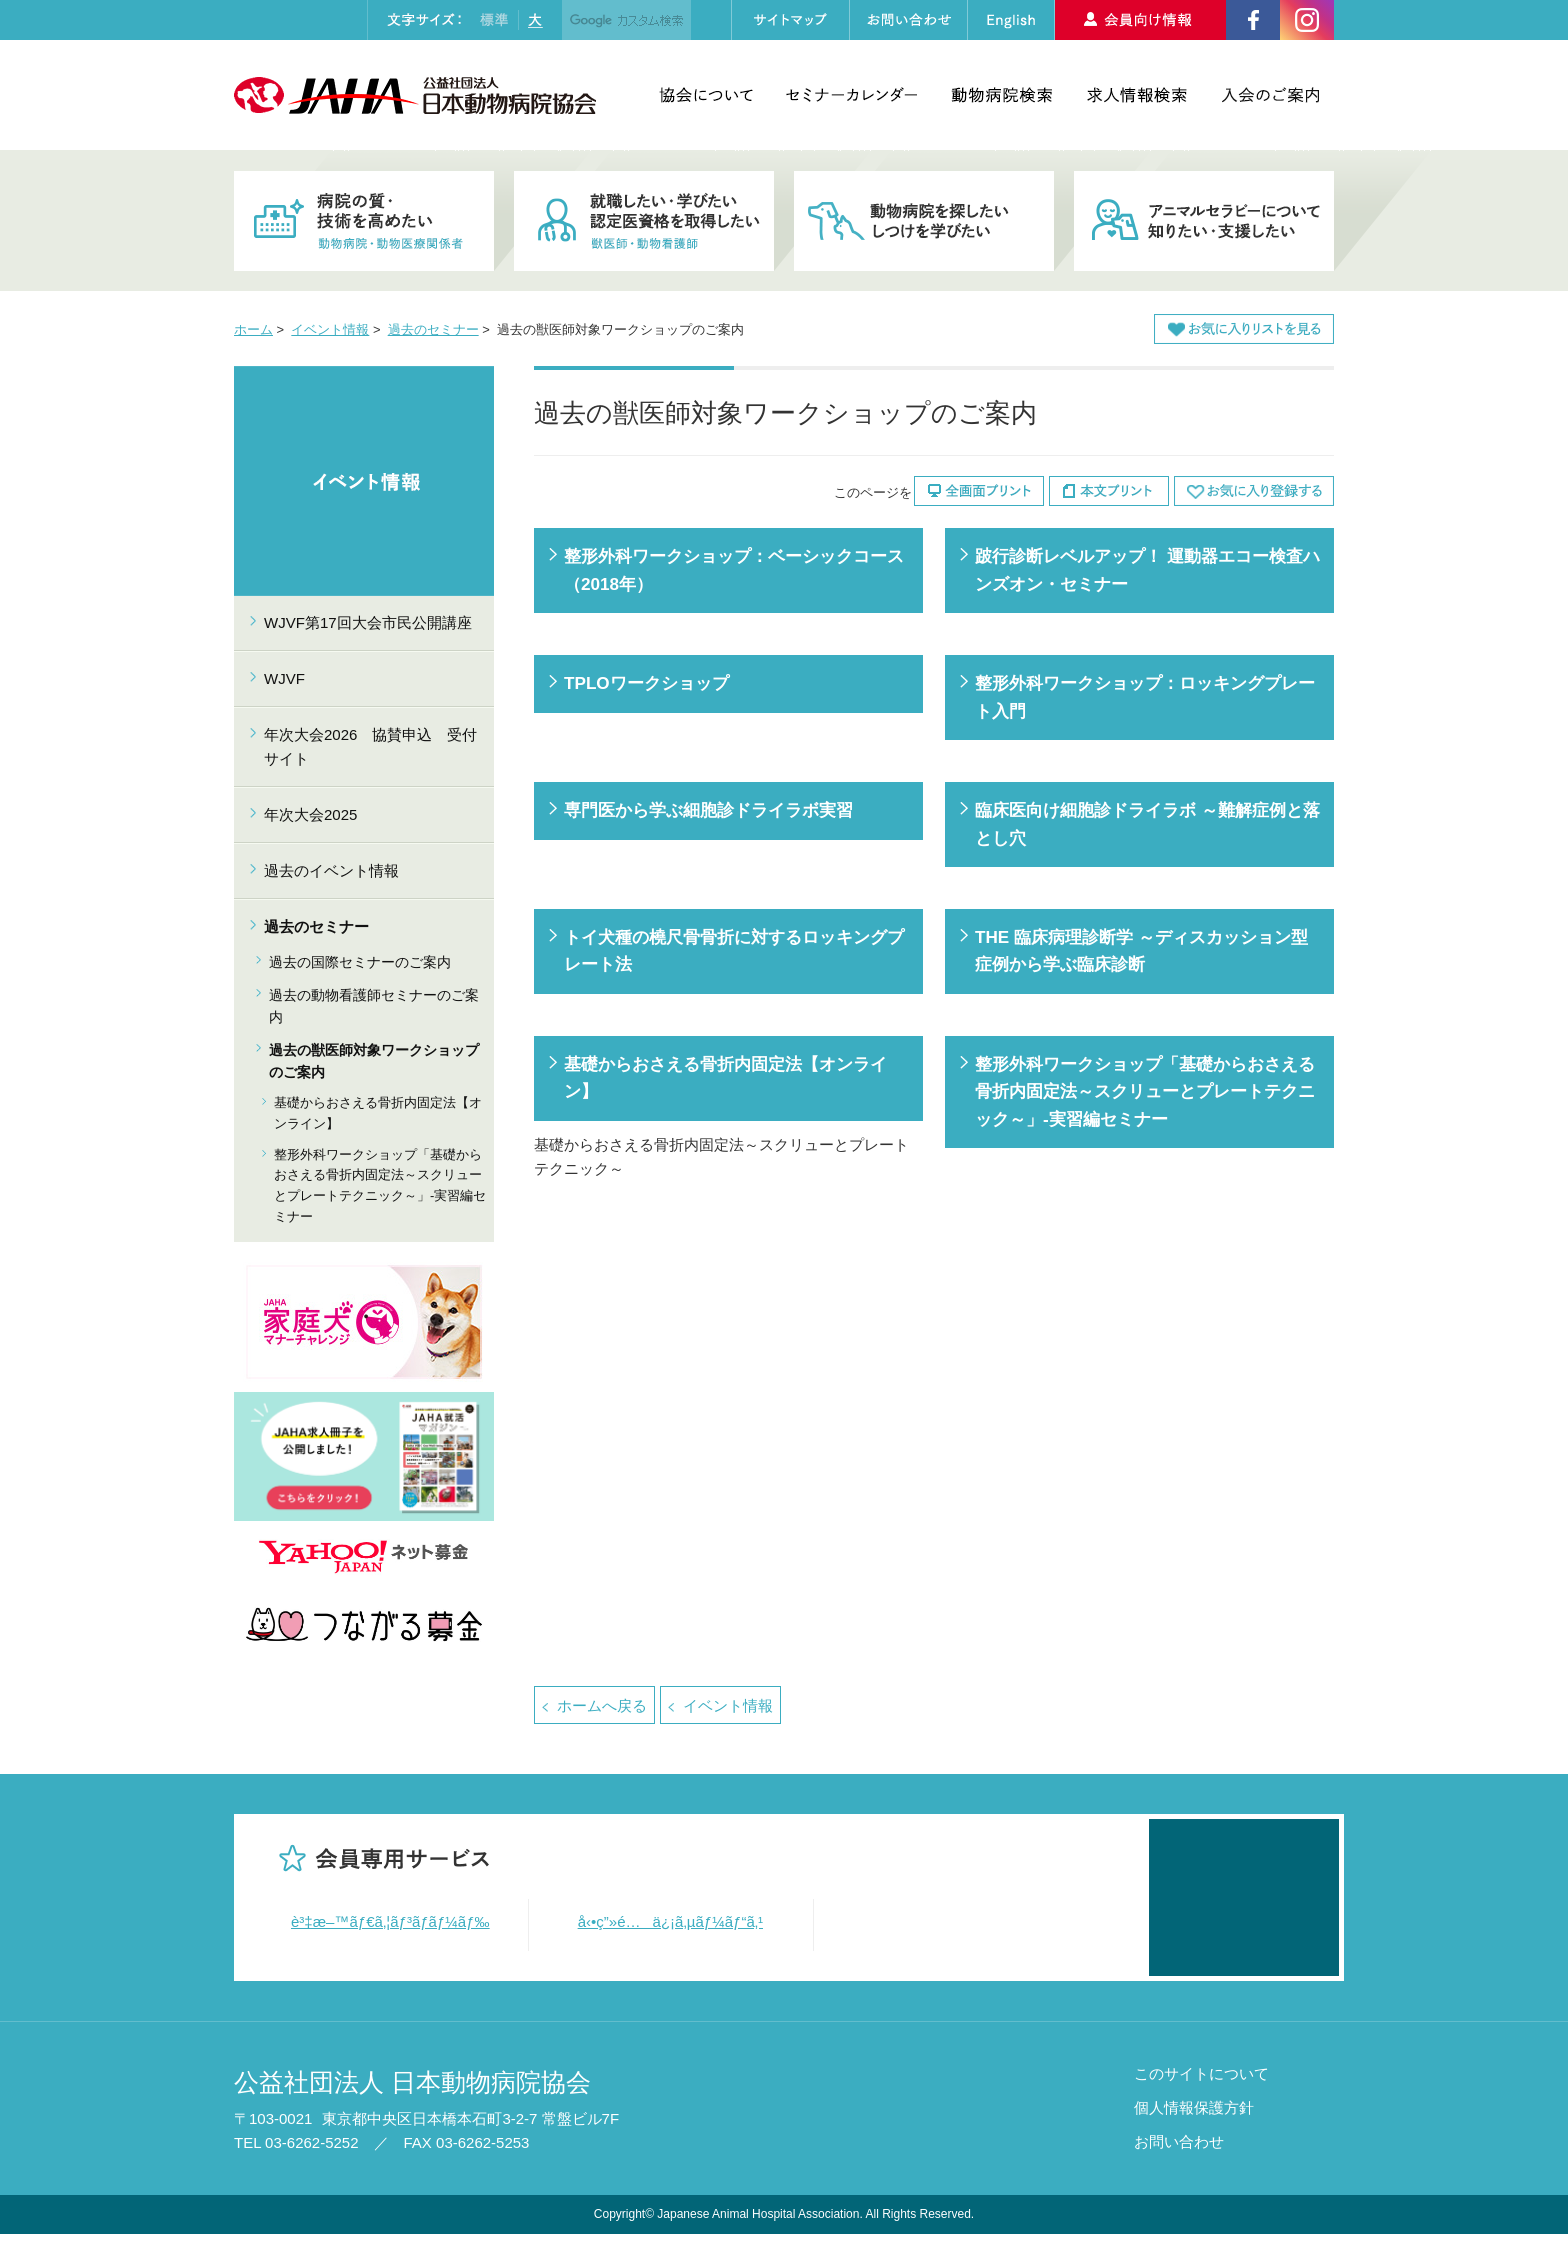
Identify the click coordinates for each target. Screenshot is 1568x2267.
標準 (494, 20)
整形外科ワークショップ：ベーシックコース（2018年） (734, 569)
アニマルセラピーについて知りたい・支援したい (1204, 221)
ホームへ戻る (602, 1705)
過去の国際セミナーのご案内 (360, 962)
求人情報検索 (1137, 95)
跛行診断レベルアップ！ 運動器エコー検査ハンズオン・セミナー (1147, 569)
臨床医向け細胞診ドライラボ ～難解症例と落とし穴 (1147, 823)
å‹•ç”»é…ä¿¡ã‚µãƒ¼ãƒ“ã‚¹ (671, 1921)
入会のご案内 (1270, 95)
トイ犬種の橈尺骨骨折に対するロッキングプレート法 (734, 950)
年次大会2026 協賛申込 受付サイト (370, 746)
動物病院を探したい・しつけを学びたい (924, 221)
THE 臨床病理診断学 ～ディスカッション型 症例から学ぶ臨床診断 (1141, 950)
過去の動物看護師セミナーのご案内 (374, 1006)
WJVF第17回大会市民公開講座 (368, 622)
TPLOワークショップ (646, 683)
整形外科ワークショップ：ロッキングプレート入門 (1145, 696)
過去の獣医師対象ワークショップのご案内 (374, 1061)
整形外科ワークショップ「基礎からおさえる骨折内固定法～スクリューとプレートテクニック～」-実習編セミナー (1145, 1091)
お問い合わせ (1179, 2174)
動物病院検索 (1001, 95)
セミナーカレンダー (851, 95)
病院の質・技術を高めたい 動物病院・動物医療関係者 (364, 221)
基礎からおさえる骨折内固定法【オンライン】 (725, 1077)
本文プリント (1109, 491)
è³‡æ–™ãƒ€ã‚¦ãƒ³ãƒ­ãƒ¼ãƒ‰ (390, 1921)
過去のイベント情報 (331, 870)
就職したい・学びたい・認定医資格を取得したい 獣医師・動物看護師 (644, 221)
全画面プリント (979, 491)
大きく (535, 20)
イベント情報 (330, 329)
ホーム (253, 329)
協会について (706, 95)
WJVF (284, 678)
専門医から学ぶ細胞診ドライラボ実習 (708, 810)
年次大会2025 (310, 814)
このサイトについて (1201, 2106)
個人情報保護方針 (1194, 2140)
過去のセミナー (433, 329)
